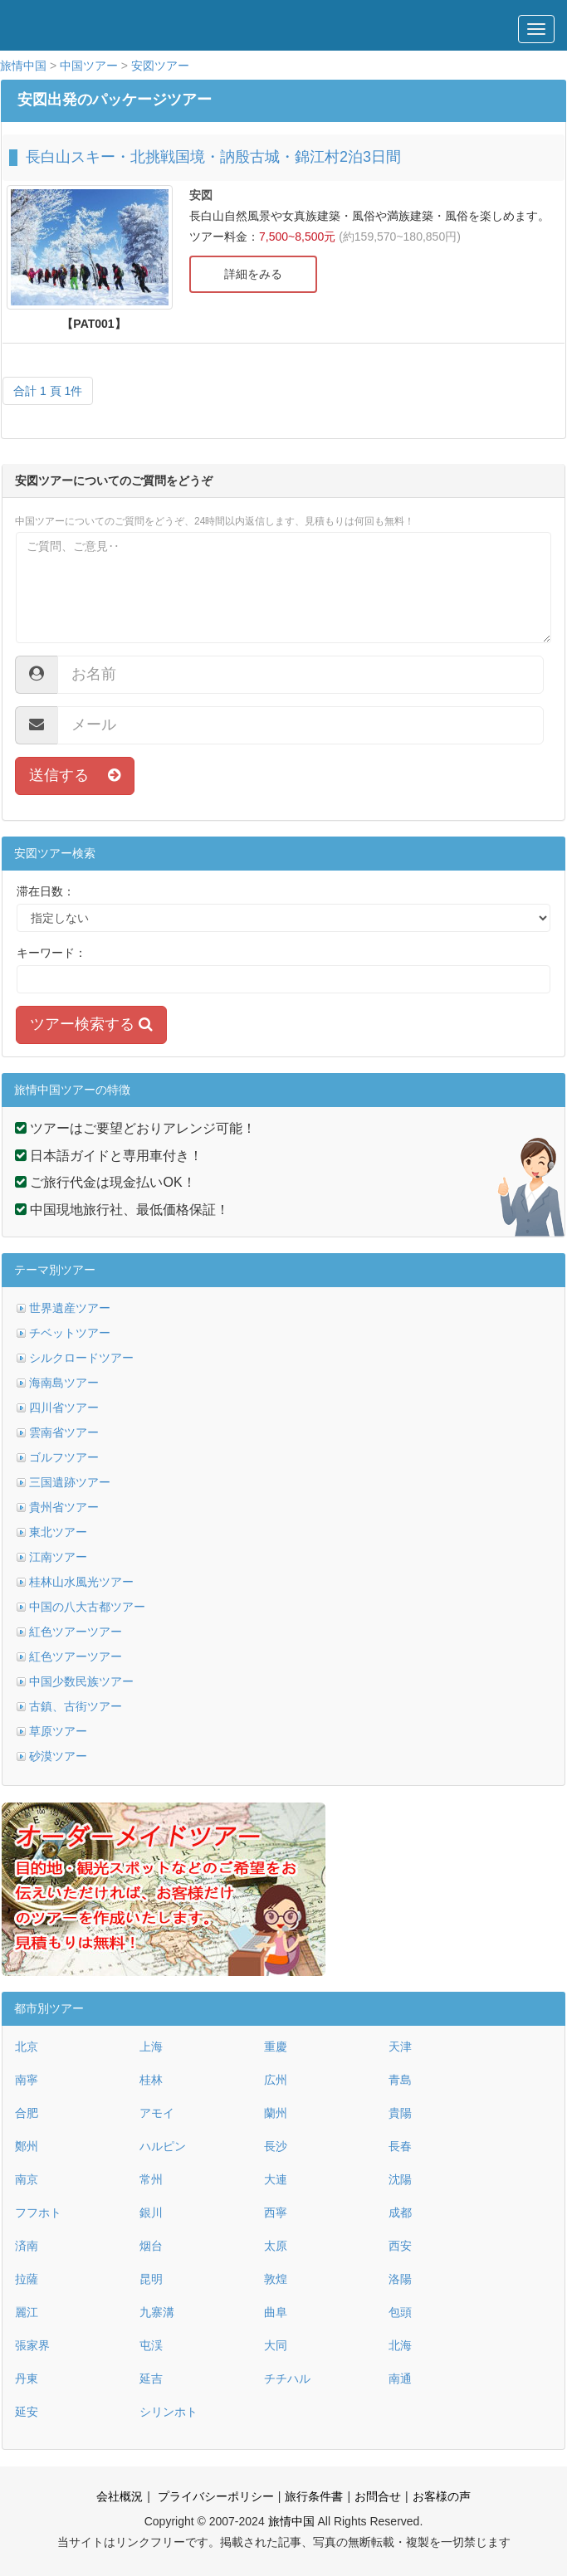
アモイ (156, 2113)
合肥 (26, 2113)
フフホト (38, 2212)
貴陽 (400, 2113)
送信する (74, 775)
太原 (275, 2245)
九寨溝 (156, 2312)
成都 (400, 2212)
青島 (400, 2079)
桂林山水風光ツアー (81, 1581)
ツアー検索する (91, 1024)
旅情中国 (23, 65)
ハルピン (162, 2146)
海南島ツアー (64, 1382)
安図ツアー (160, 65)
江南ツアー (58, 1557)
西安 (400, 2245)
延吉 (151, 2378)
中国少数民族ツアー (81, 1681)
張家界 (32, 2345)
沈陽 (400, 2179)
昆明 (151, 2279)
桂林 (151, 2079)
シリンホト (168, 2411)
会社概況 (119, 2496)
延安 (26, 2411)
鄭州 (26, 2146)
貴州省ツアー (64, 1507)
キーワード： (51, 952)
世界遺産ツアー (69, 1308)
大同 (275, 2345)
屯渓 (151, 2345)
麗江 (26, 2312)
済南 (26, 2245)
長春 (400, 2146)
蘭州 (275, 2113)
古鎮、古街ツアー (75, 1706)
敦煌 (275, 2279)
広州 (275, 2079)
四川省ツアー (64, 1407)
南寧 (26, 2079)
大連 (275, 2179)
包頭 (400, 2312)
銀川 (151, 2212)
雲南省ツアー (64, 1432)
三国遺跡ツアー (69, 1482)
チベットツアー (69, 1332)
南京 (26, 2179)
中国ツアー (89, 65)
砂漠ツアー (58, 1756)
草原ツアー (58, 1731)
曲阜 (275, 2312)
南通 (400, 2378)
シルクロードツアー (81, 1357)
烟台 (151, 2245)
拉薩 (26, 2279)
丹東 (26, 2378)
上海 (151, 2046)
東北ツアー (58, 1532)
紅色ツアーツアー (75, 1631)
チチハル (287, 2378)
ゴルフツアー (64, 1457)
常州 (151, 2179)
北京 (26, 2046)
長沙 (275, 2146)
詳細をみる (253, 274)
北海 (400, 2345)
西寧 (275, 2212)
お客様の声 (442, 2496)
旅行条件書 (314, 2496)
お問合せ (377, 2496)
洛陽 (400, 2279)
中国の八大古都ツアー (87, 1606)
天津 (400, 2046)
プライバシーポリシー (214, 2496)
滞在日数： (46, 891)
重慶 (275, 2046)
